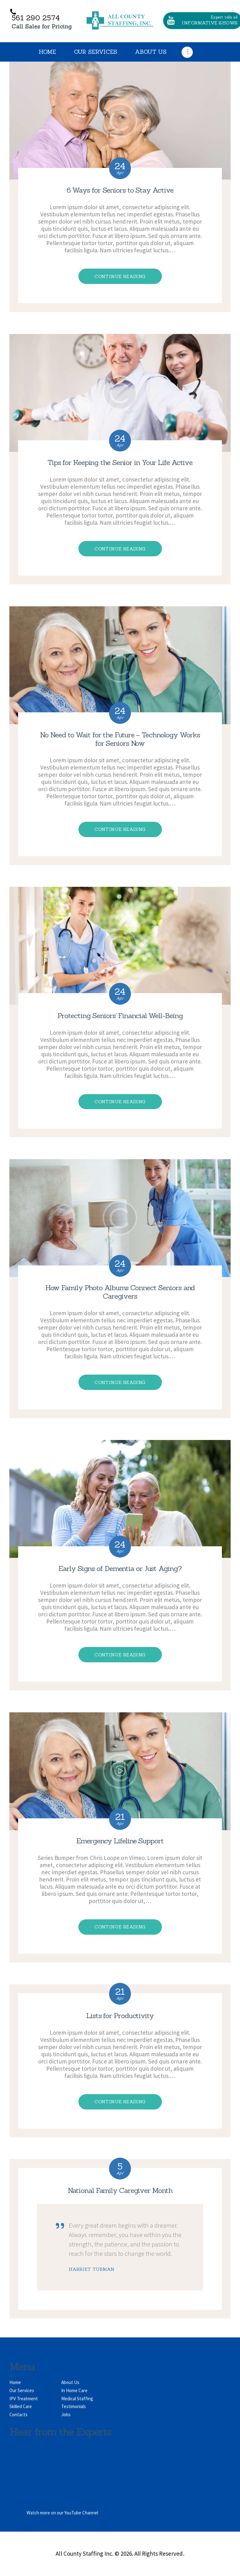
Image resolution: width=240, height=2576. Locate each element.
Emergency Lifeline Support (119, 1840)
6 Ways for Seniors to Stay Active (120, 190)
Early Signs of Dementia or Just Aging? (119, 1568)
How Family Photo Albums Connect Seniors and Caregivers (120, 1291)
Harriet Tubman (91, 2269)
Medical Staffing (77, 2399)
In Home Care (74, 2390)
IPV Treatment (23, 2399)
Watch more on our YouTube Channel (62, 2513)
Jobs (66, 2414)
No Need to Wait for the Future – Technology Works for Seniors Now (120, 738)
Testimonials (73, 2406)
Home (15, 2382)
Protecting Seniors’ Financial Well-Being (120, 1015)
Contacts (18, 2414)
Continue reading (119, 276)
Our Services (21, 2390)
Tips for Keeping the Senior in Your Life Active (120, 462)
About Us (70, 2382)
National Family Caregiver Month (120, 2190)
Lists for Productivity (120, 2015)
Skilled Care (20, 2406)
